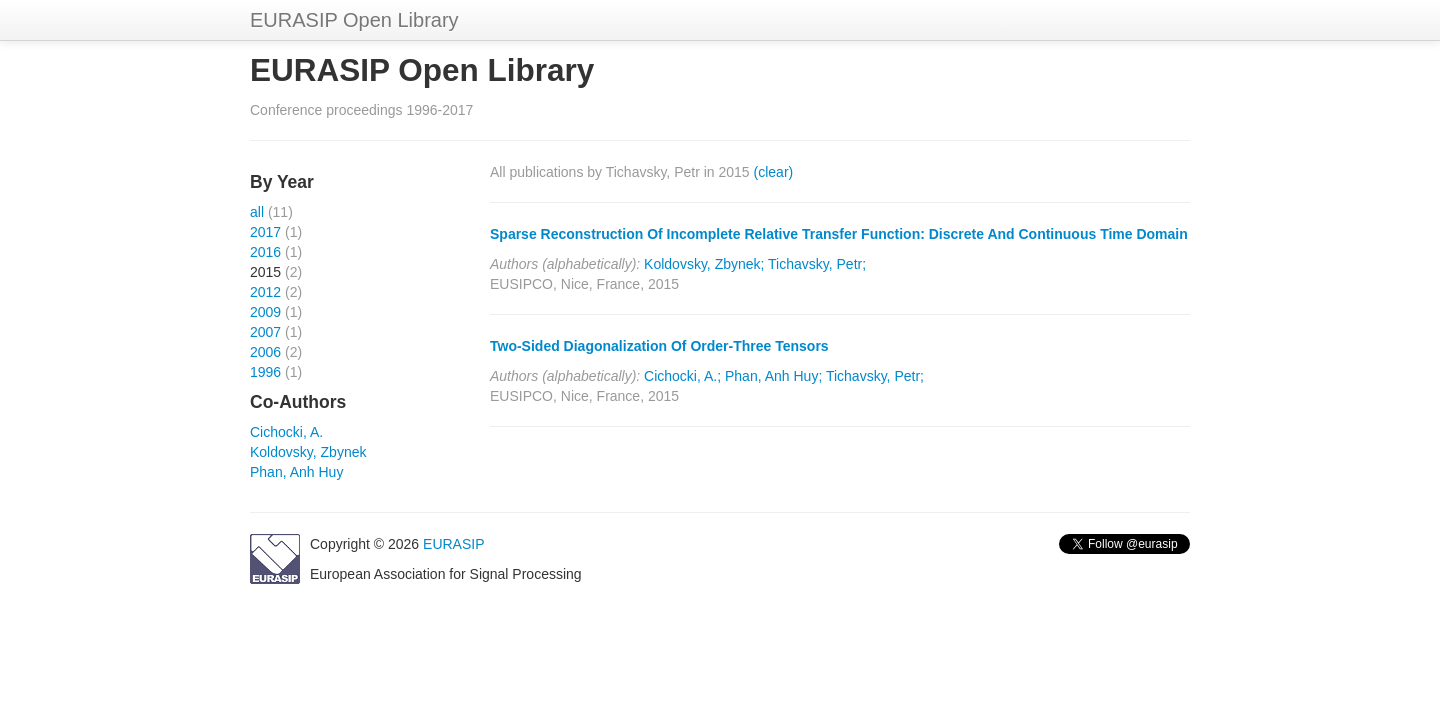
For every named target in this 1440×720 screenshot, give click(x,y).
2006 (265, 352)
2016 (265, 252)
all (257, 212)
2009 (265, 312)
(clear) (774, 172)
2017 (265, 232)
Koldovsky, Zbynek (308, 452)
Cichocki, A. (286, 432)
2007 (265, 332)
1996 (265, 372)
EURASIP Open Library (354, 20)
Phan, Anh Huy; (773, 376)
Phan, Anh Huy (296, 472)
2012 (265, 292)
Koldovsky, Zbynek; (704, 264)
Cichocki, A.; (682, 376)
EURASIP (453, 544)
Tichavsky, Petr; (817, 264)
